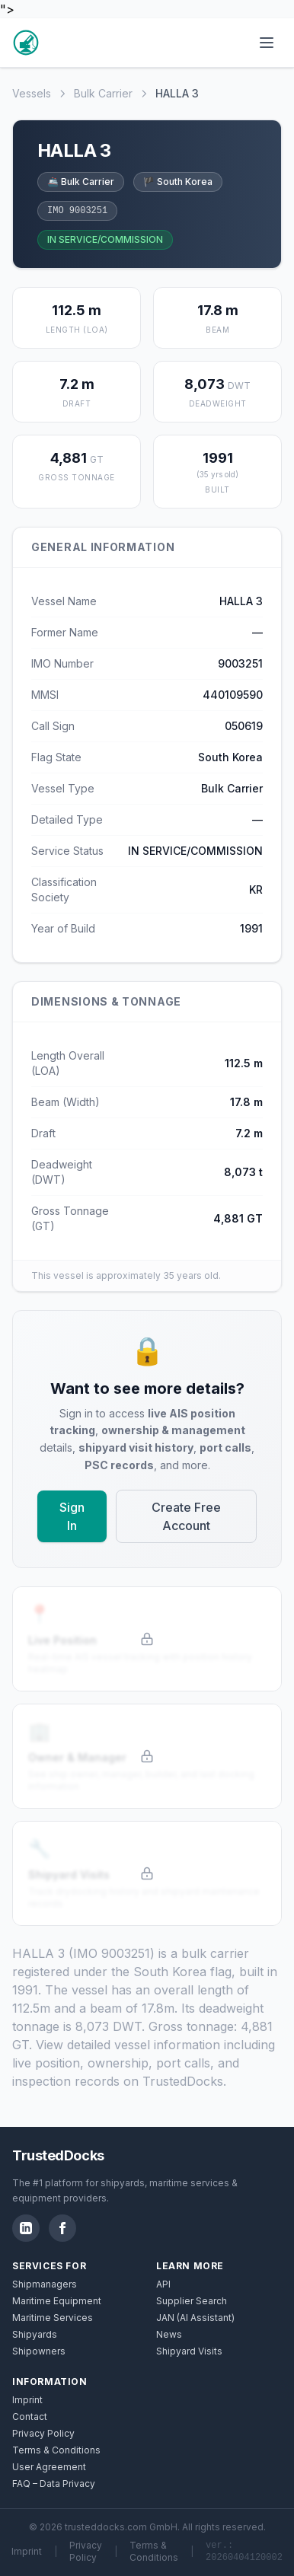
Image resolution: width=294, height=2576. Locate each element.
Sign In (72, 1516)
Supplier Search (191, 2301)
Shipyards (34, 2334)
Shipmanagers (44, 2284)
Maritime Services (52, 2317)
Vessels (31, 93)
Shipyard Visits (189, 2351)
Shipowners (39, 2351)
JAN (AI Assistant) (195, 2317)
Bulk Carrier (103, 93)
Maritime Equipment (56, 2301)
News (169, 2334)
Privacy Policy (43, 2433)
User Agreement (49, 2466)
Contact (29, 2416)
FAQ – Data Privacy (53, 2483)
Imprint (27, 2399)
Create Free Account (186, 1516)
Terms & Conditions (56, 2450)
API (163, 2284)
